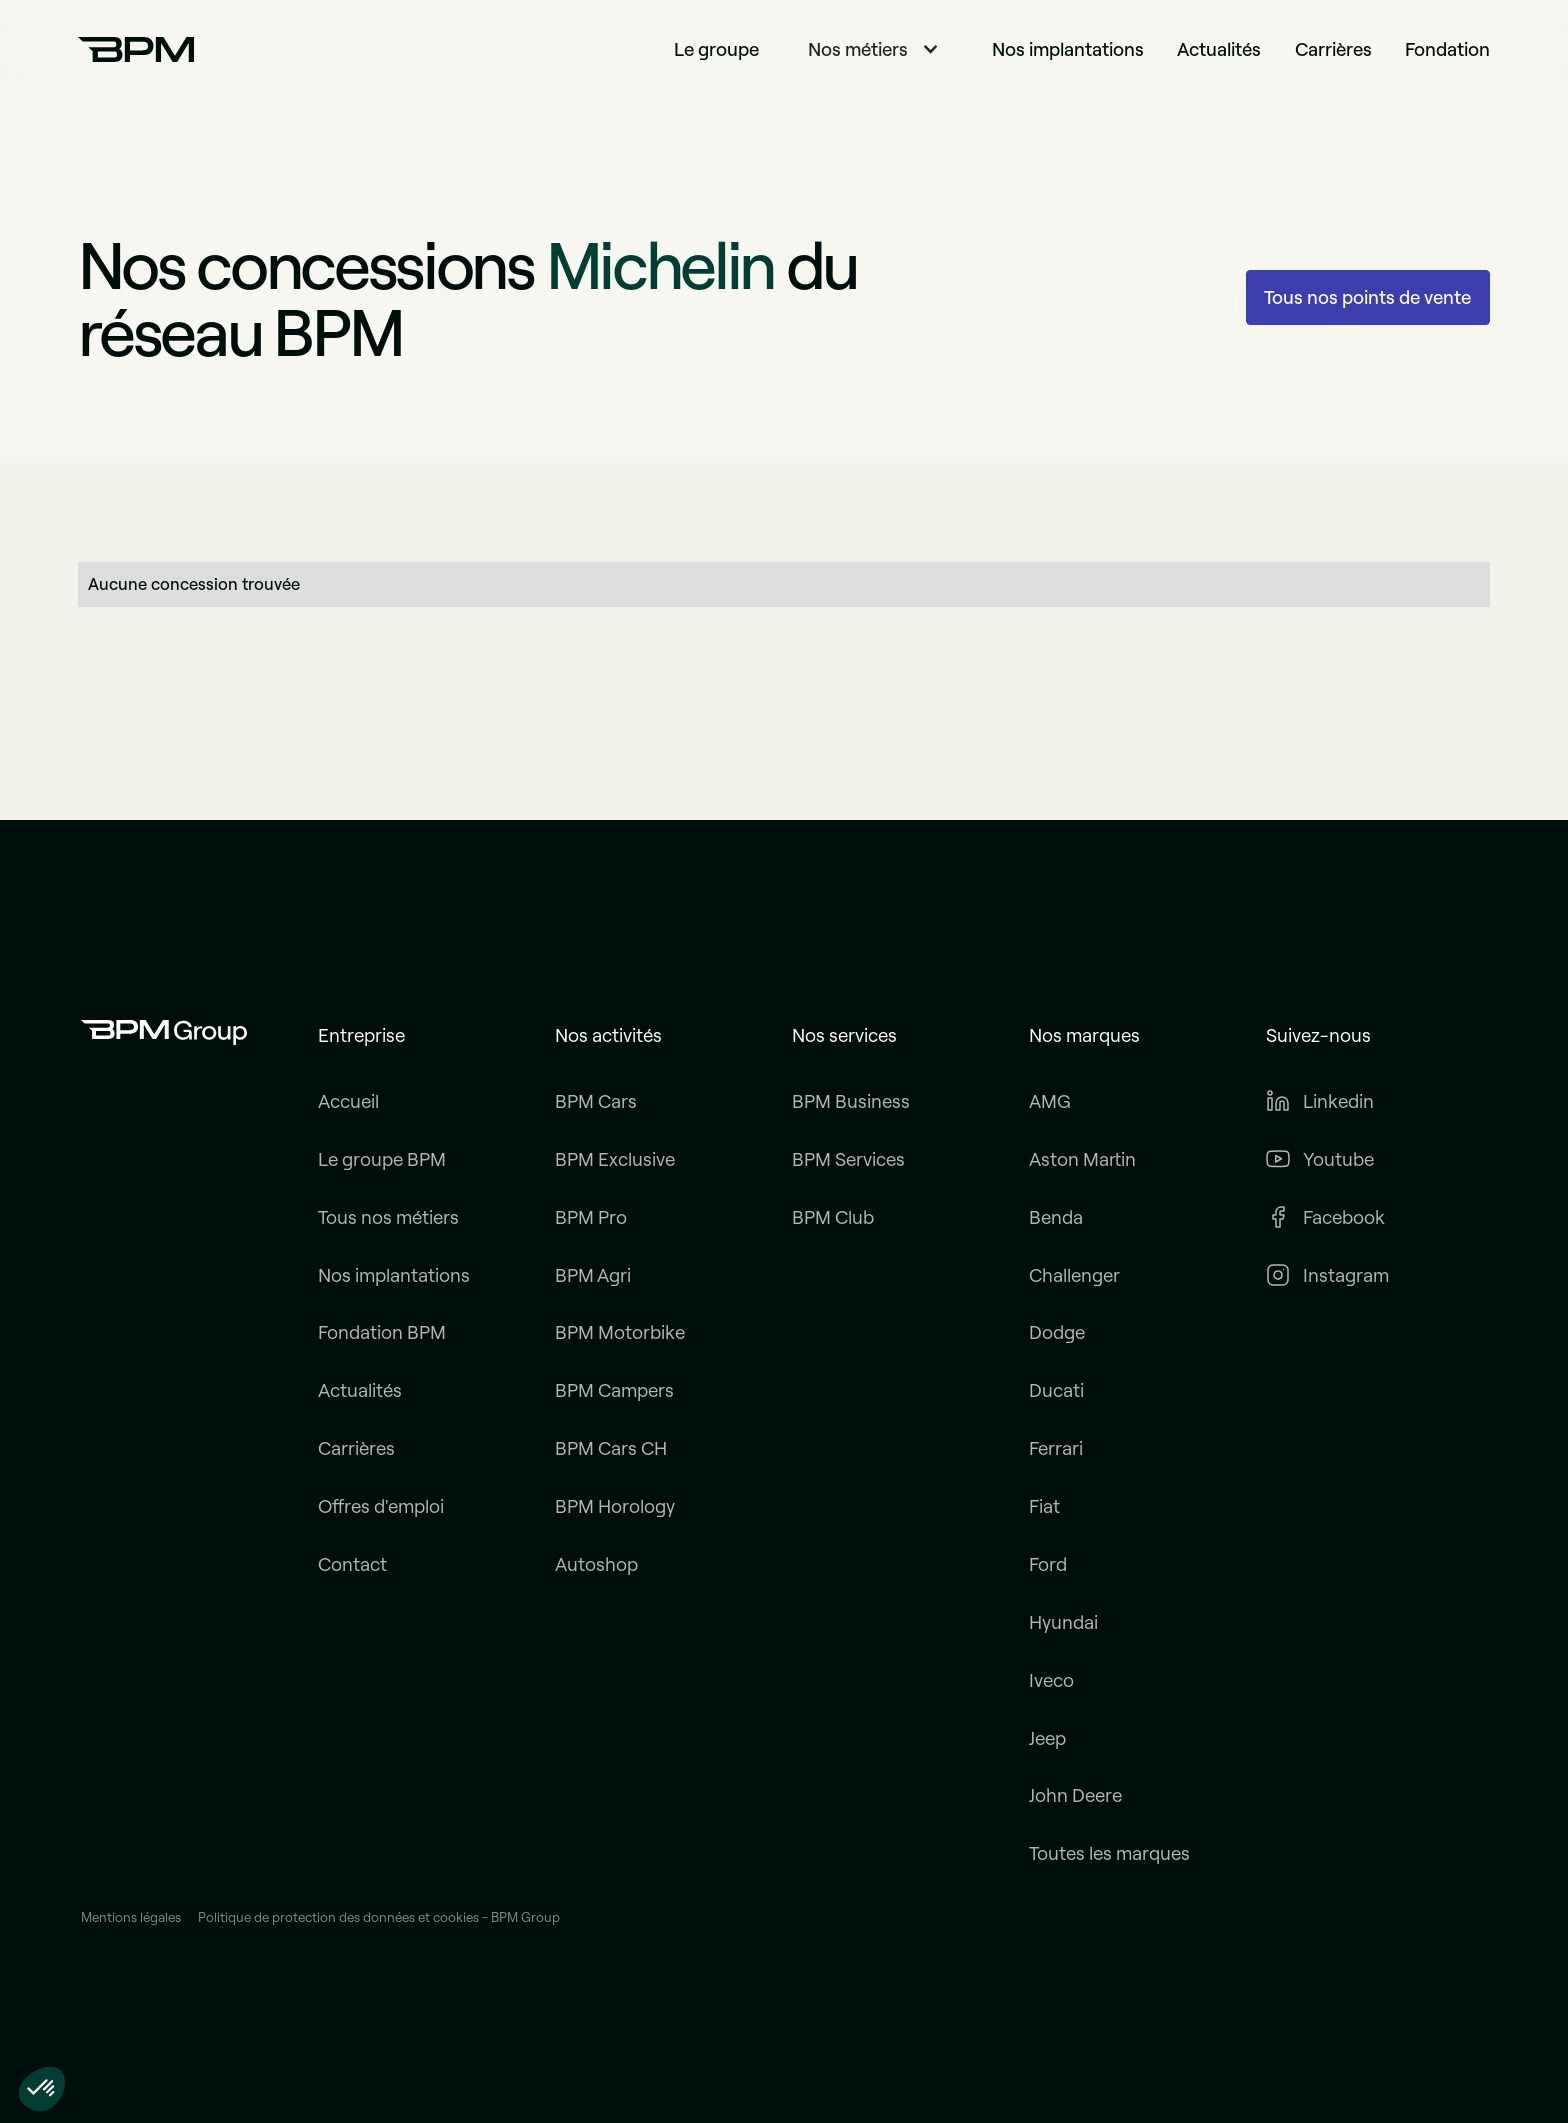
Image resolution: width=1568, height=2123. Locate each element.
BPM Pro (591, 1217)
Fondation (1447, 49)
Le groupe (716, 49)
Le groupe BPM (382, 1159)
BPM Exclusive (615, 1159)
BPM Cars (596, 1101)
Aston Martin (1082, 1159)
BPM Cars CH (611, 1448)
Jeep (1047, 1738)
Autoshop (596, 1564)
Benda (1056, 1217)
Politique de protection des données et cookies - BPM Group (379, 1917)
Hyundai (1063, 1622)
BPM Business (851, 1101)
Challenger (1074, 1275)
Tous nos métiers (388, 1217)
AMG (1050, 1101)
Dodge (1057, 1332)
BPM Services (848, 1159)
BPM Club (833, 1217)
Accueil (348, 1101)
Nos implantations (1068, 49)
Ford (1048, 1564)
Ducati (1056, 1390)
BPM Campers (614, 1390)
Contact (352, 1564)
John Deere (1075, 1795)
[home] (136, 50)
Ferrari (1056, 1448)
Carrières (1333, 49)
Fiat (1044, 1506)
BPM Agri (593, 1275)
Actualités (1219, 49)
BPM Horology (615, 1506)
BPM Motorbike (620, 1332)
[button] (876, 49)
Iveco (1051, 1680)
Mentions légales (131, 1917)
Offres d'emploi (381, 1506)
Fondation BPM (382, 1332)
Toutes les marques (1109, 1853)
